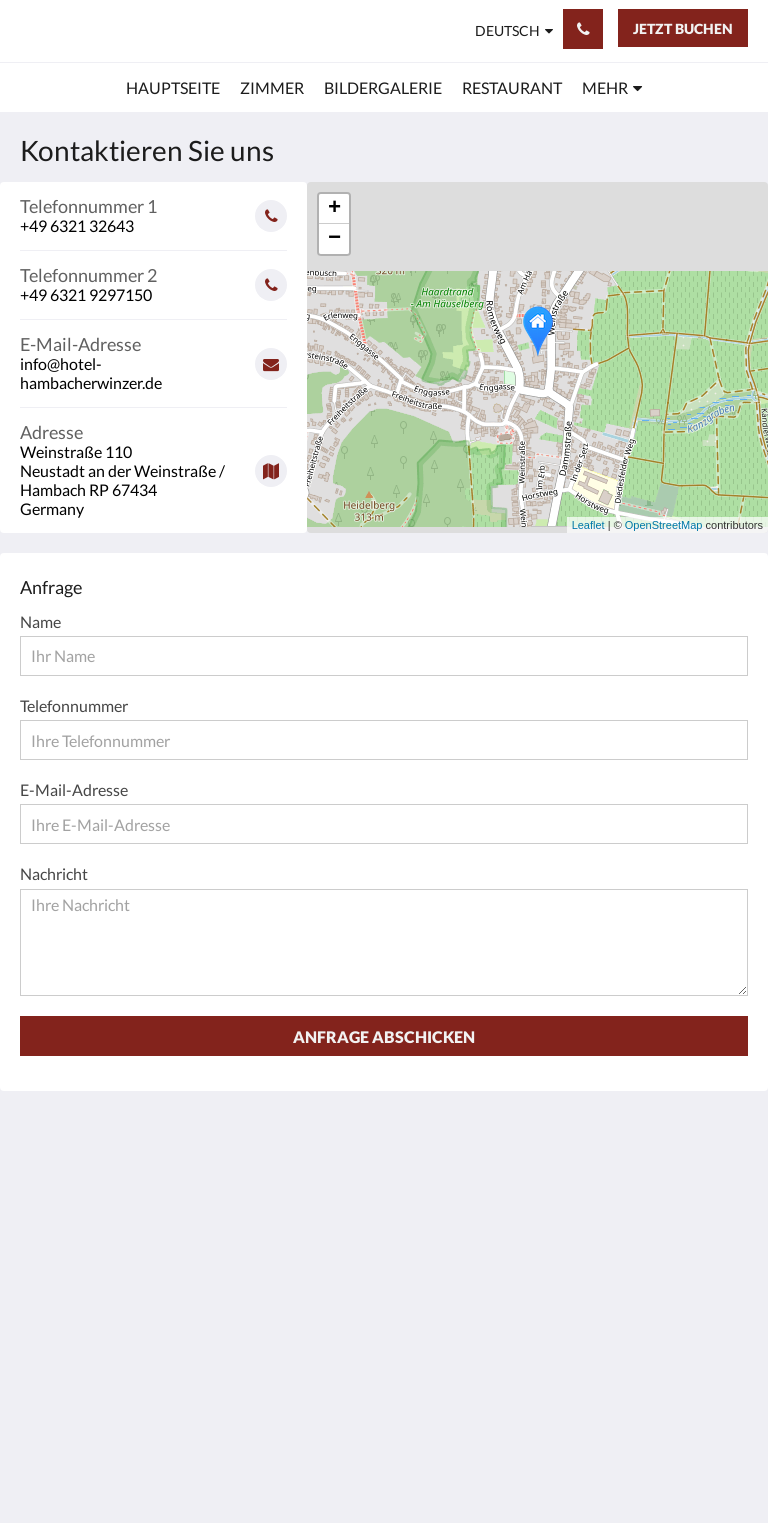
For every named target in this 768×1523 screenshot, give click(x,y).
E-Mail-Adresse (74, 789)
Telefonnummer (74, 705)
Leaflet (588, 525)
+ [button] (334, 209)
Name (40, 621)
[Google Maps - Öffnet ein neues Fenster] (153, 463)
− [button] (334, 239)
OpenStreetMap (664, 525)
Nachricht (54, 873)
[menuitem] (173, 88)
